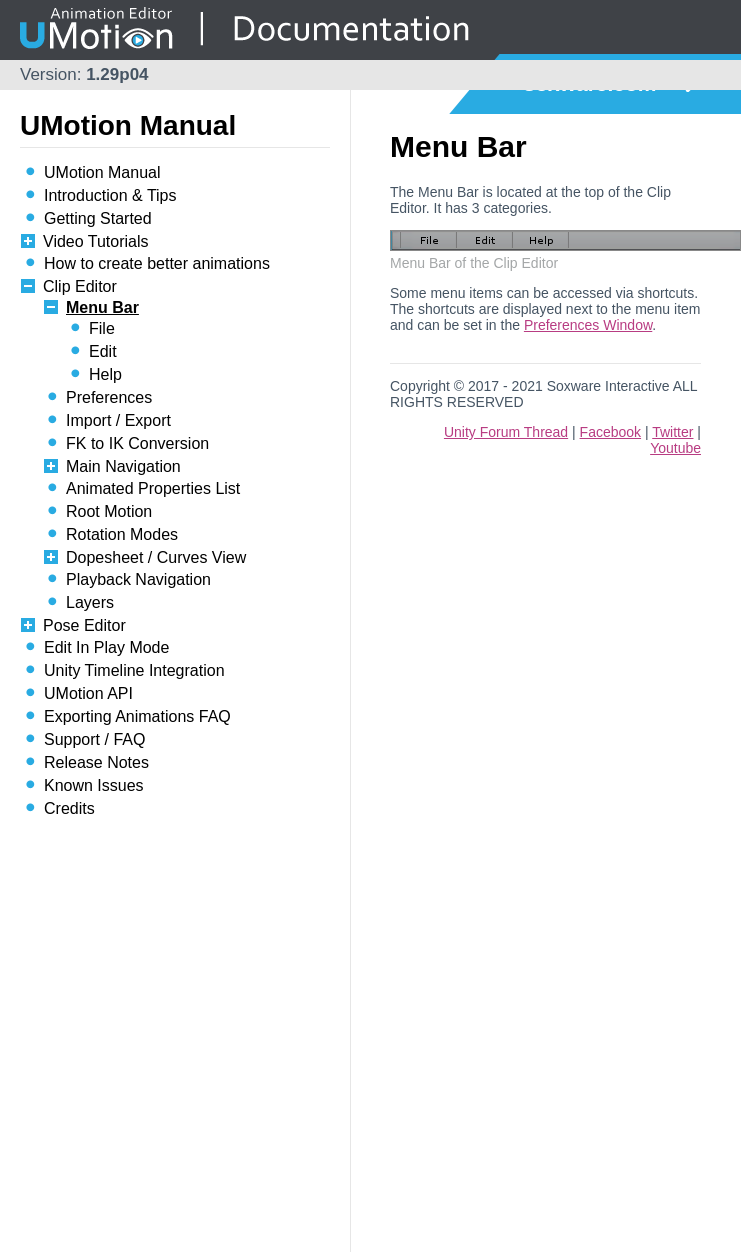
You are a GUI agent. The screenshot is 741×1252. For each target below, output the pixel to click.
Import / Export (118, 420)
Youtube (675, 448)
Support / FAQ (94, 739)
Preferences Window (588, 325)
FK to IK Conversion (137, 443)
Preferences (109, 397)
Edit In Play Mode (106, 647)
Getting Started (98, 218)
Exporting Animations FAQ (137, 716)
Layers (90, 602)
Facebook (610, 432)
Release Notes (96, 762)
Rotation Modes (122, 534)
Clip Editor (80, 286)
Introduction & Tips (110, 195)
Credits (69, 808)
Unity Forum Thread (506, 432)
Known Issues (94, 785)
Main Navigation (123, 466)
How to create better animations (157, 263)
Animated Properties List (153, 488)
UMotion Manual (102, 172)
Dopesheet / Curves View (156, 557)
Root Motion (109, 511)
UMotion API (88, 693)
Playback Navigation (138, 579)
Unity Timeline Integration (134, 670)
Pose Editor (84, 625)
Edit (103, 351)
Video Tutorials (96, 241)
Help (105, 374)
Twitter (672, 432)
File (102, 328)
